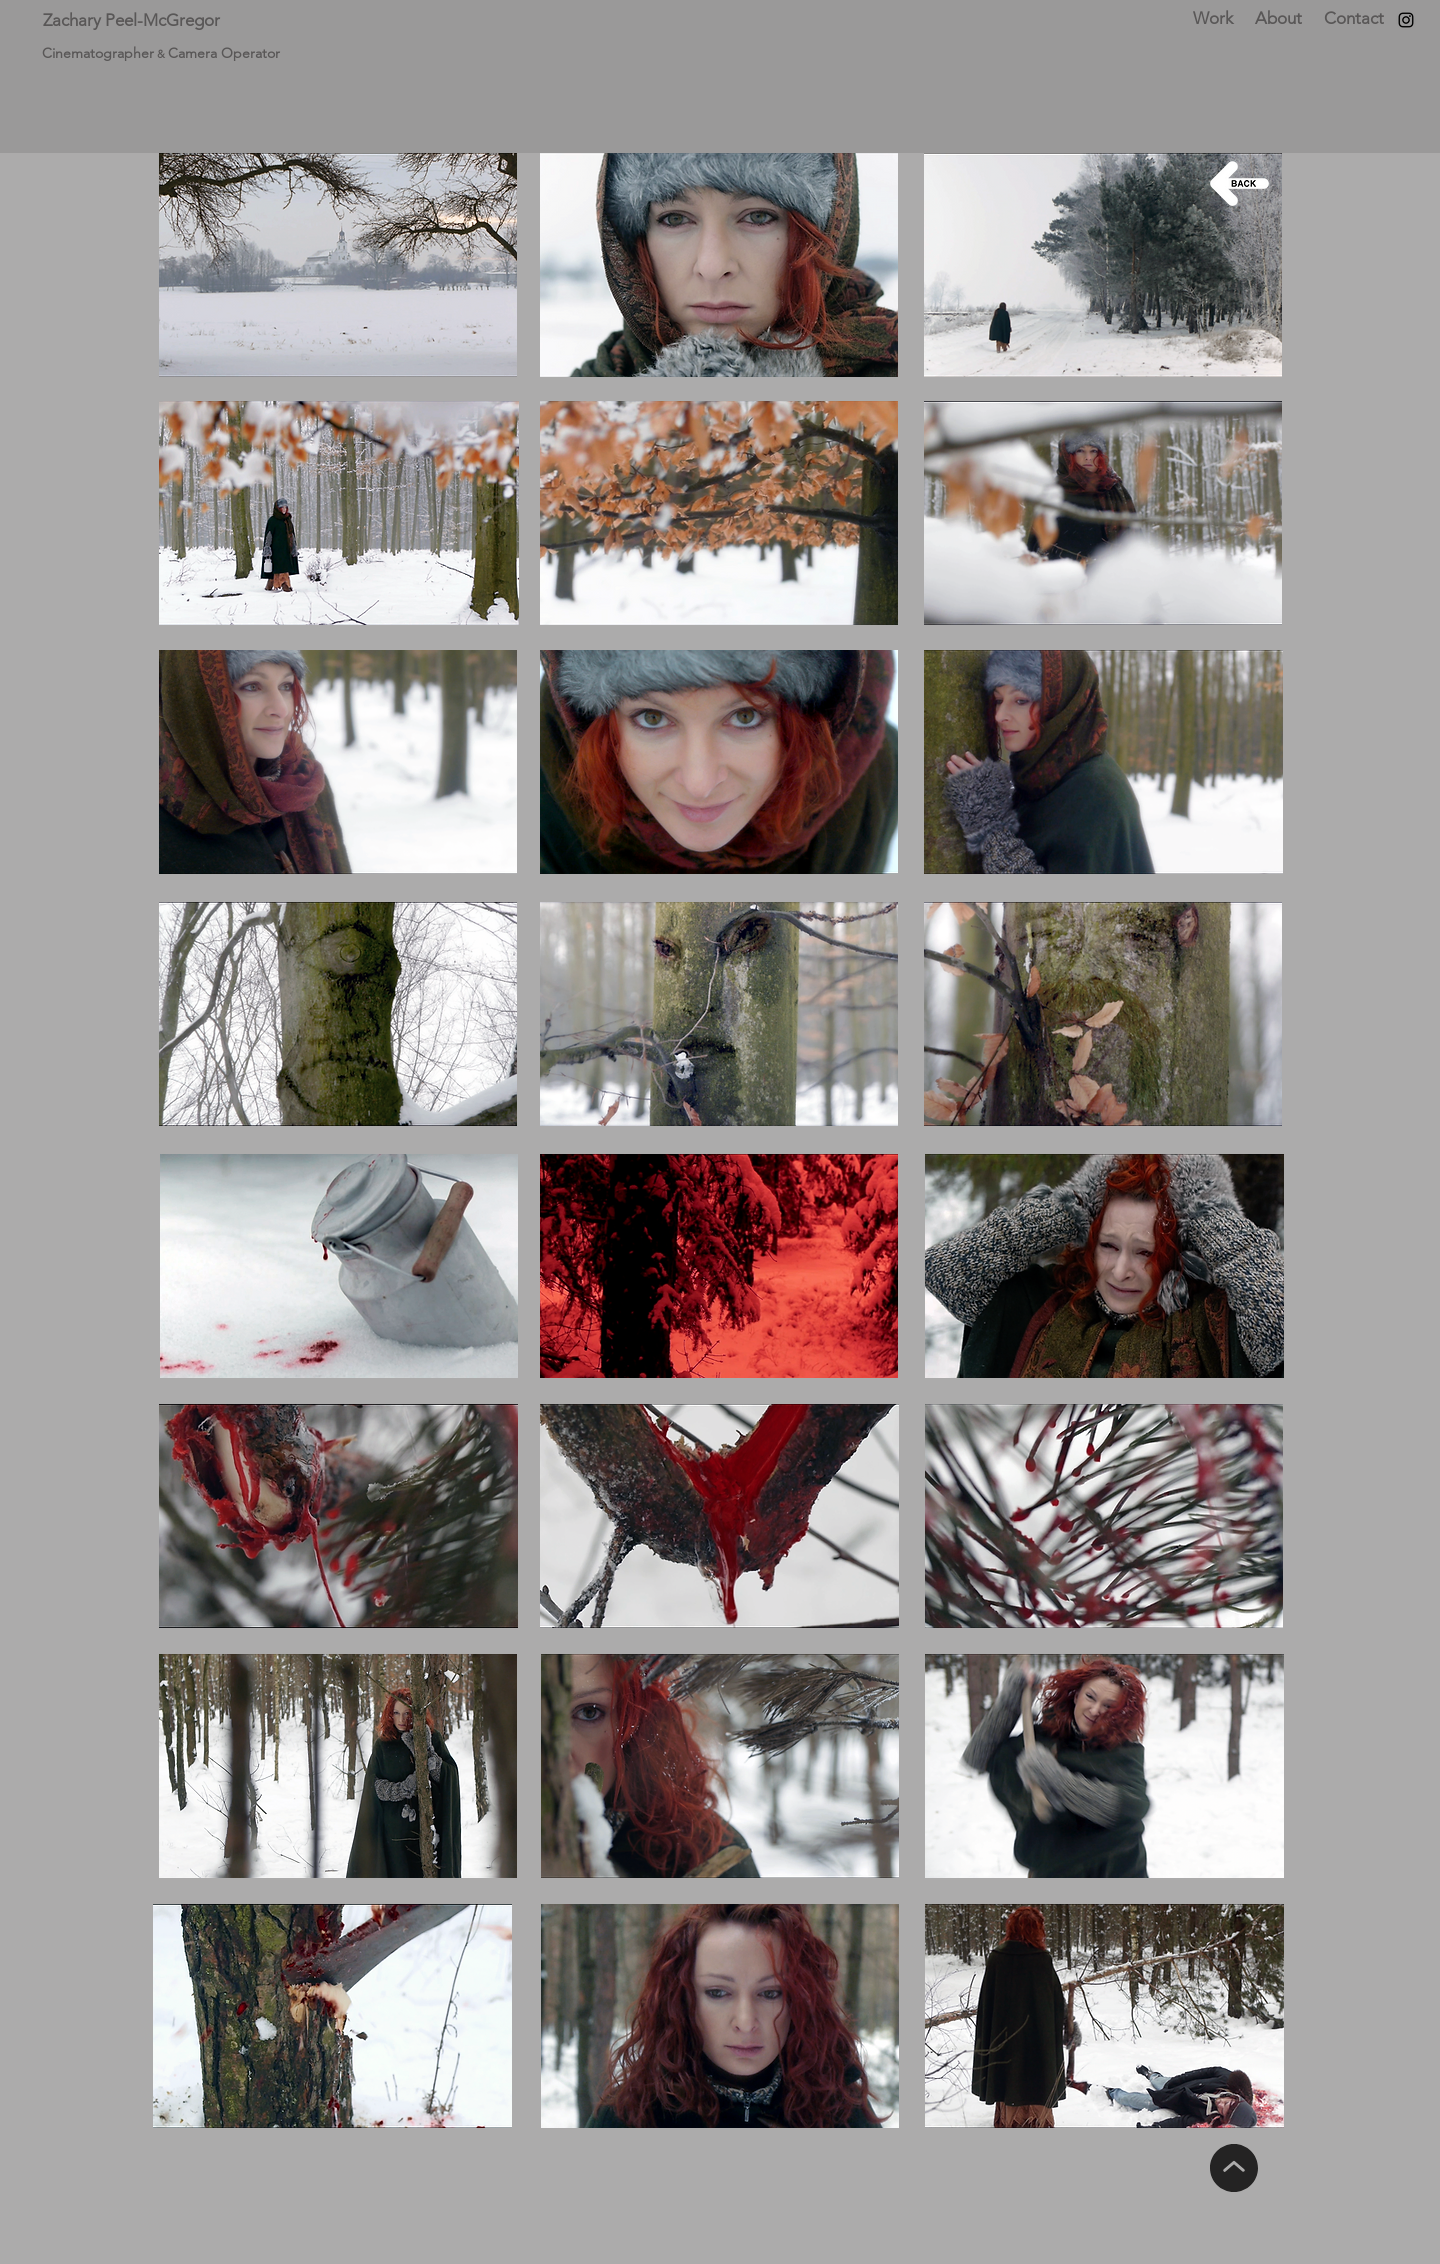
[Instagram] (1406, 20)
